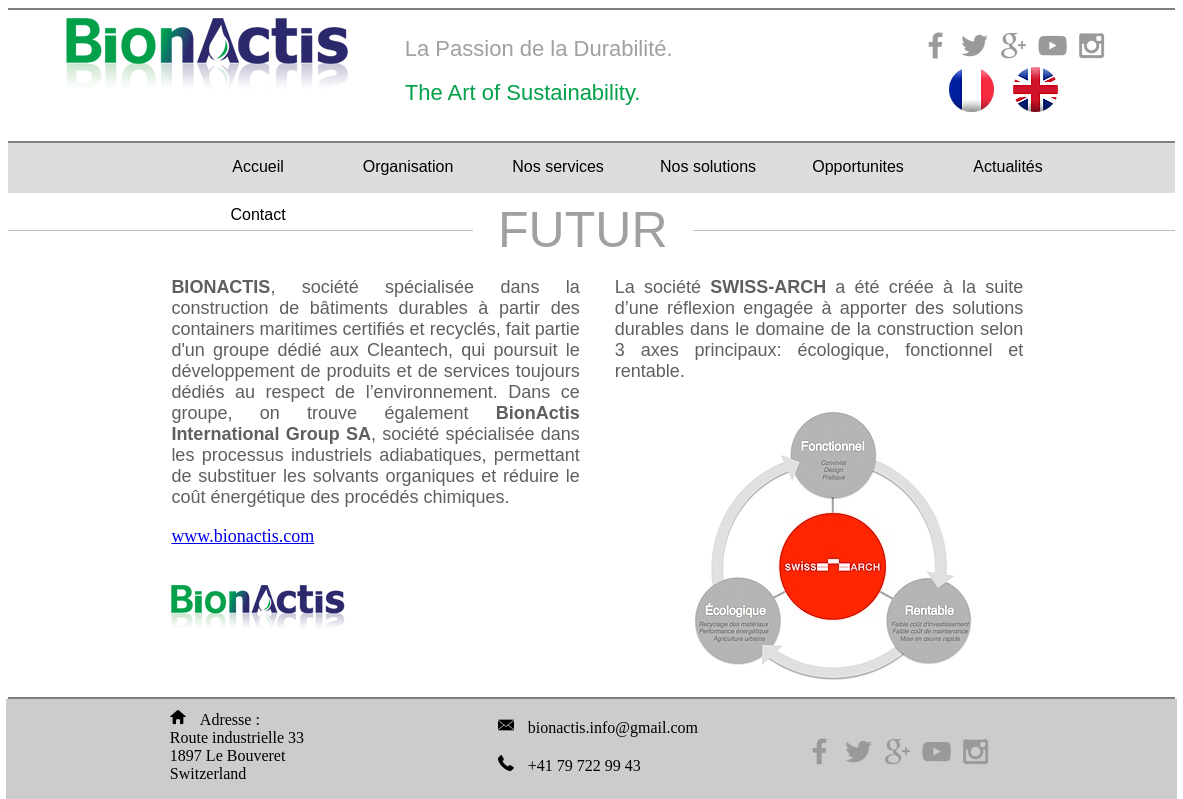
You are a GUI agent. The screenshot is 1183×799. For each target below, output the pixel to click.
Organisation (408, 166)
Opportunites (858, 166)
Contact (257, 214)
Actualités (1007, 166)
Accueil (258, 166)
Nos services (558, 166)
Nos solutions (708, 166)
